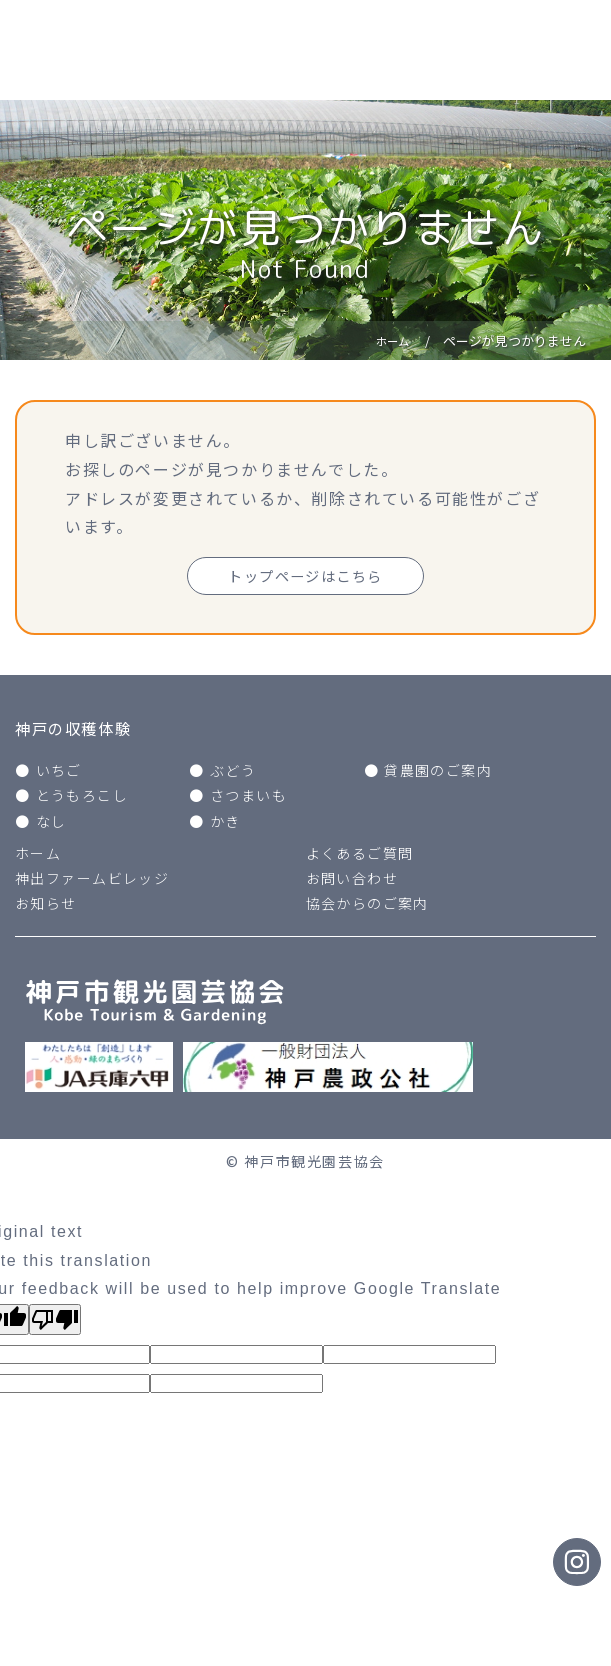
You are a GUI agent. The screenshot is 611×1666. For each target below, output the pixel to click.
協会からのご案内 (368, 908)
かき (225, 825)
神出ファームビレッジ (93, 883)
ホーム (38, 858)
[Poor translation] (55, 1324)
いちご (59, 775)
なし (51, 825)
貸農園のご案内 (438, 775)
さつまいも (249, 800)
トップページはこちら (306, 577)
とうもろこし (83, 800)
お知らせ (46, 908)
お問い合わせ (353, 883)
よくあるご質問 (360, 858)
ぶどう (233, 775)
